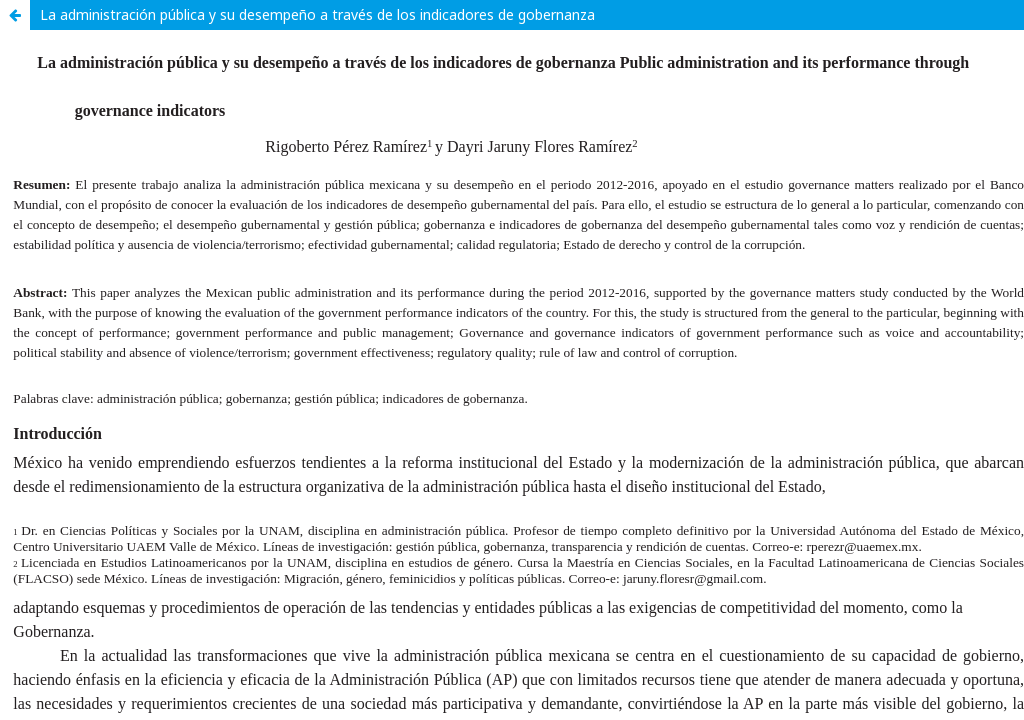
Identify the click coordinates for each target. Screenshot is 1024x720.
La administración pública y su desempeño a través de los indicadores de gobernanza (317, 14)
